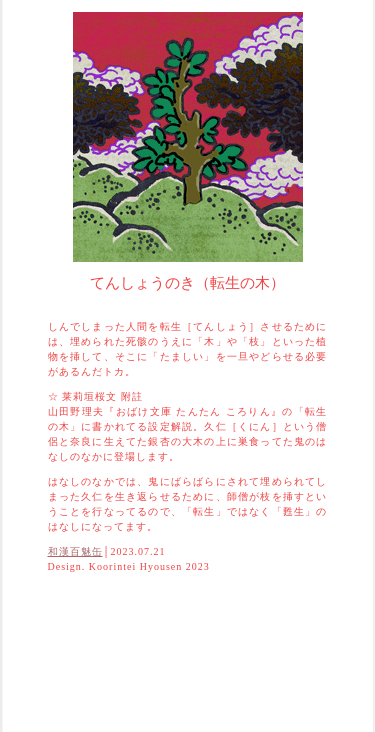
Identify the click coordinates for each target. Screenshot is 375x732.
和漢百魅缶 (75, 551)
